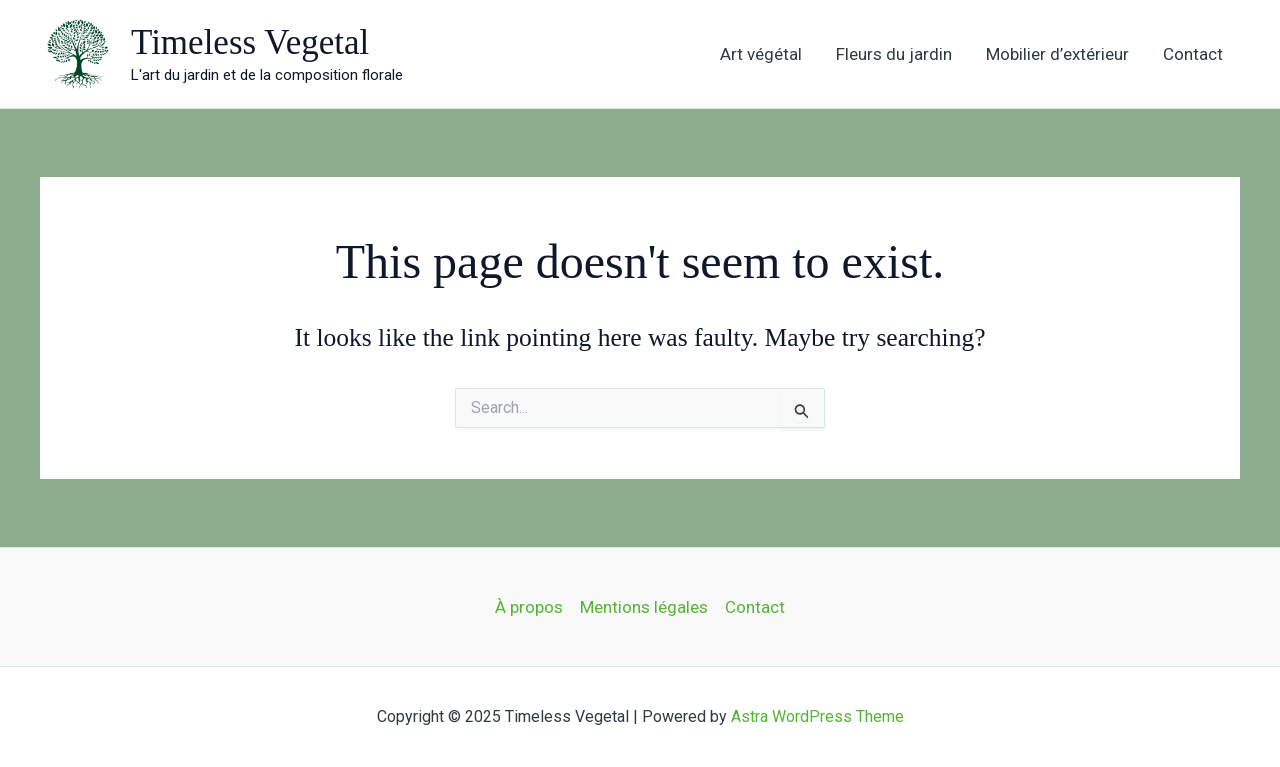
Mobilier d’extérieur (1057, 54)
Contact (1193, 54)
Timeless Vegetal (250, 42)
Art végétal (761, 54)
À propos (529, 607)
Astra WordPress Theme (817, 716)
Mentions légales (644, 607)
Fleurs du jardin (894, 54)
